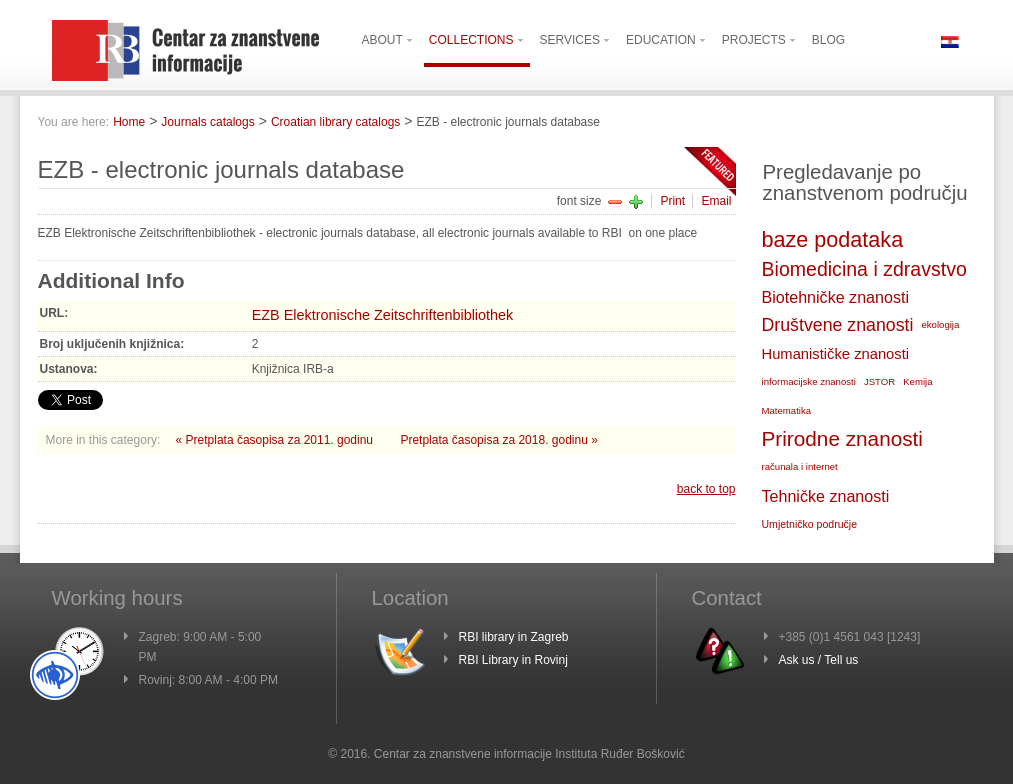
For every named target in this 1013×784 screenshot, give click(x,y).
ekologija (940, 324)
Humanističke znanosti (836, 354)
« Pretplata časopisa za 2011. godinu (276, 440)
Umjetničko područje (810, 524)
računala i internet (800, 466)
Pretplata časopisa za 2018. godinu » (498, 440)
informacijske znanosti (809, 381)
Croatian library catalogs (335, 122)
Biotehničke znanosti (835, 297)
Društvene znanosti (838, 325)
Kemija (917, 381)
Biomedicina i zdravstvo (864, 269)
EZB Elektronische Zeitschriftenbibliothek (383, 315)
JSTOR (879, 381)
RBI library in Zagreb (514, 637)
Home (129, 122)
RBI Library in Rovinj (513, 660)
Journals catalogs (207, 122)
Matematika (787, 410)
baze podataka (833, 239)
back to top (706, 489)
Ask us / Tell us (819, 660)
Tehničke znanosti (826, 496)
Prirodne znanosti (842, 438)
